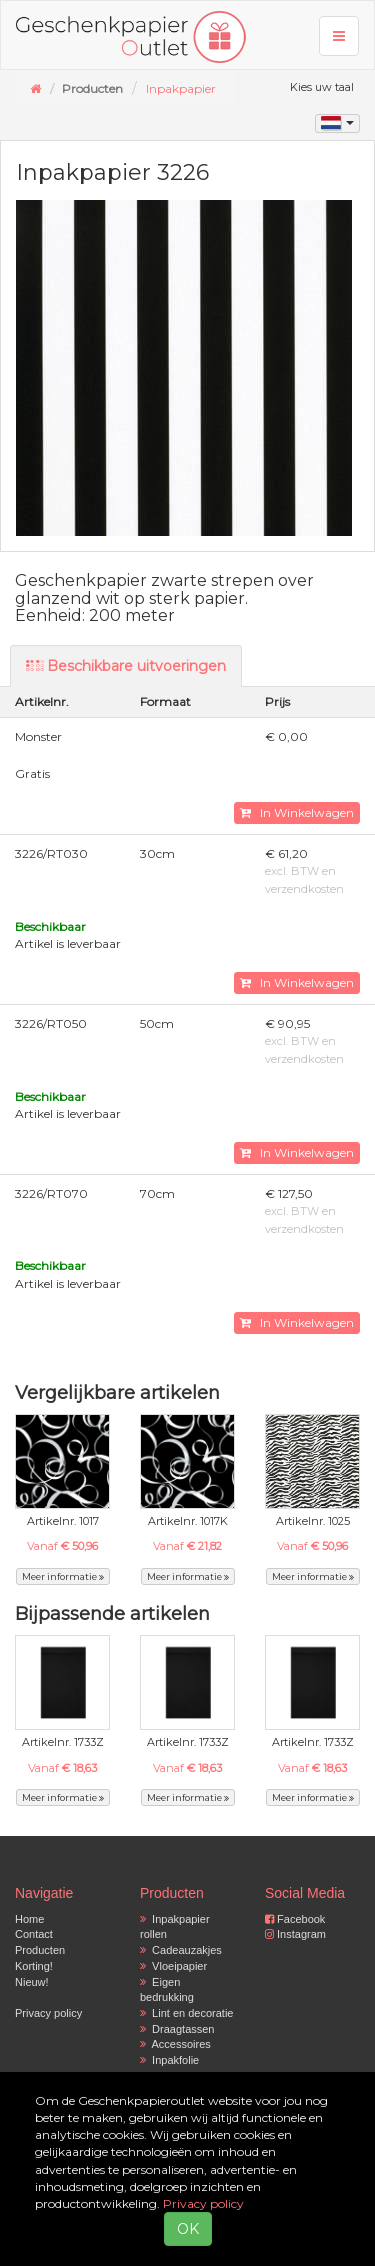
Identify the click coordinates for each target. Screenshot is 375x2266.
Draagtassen (177, 2029)
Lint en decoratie (186, 2013)
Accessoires (175, 2044)
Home (29, 1919)
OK (188, 2229)
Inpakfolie (169, 2060)
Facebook (295, 1919)
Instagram (295, 1934)
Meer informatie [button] (63, 1576)
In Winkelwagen (297, 812)
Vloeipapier (173, 1966)
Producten (40, 1950)
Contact (34, 1934)
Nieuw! (32, 1982)
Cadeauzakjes (181, 1950)
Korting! (34, 1966)
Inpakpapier (181, 88)
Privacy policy (48, 2013)
